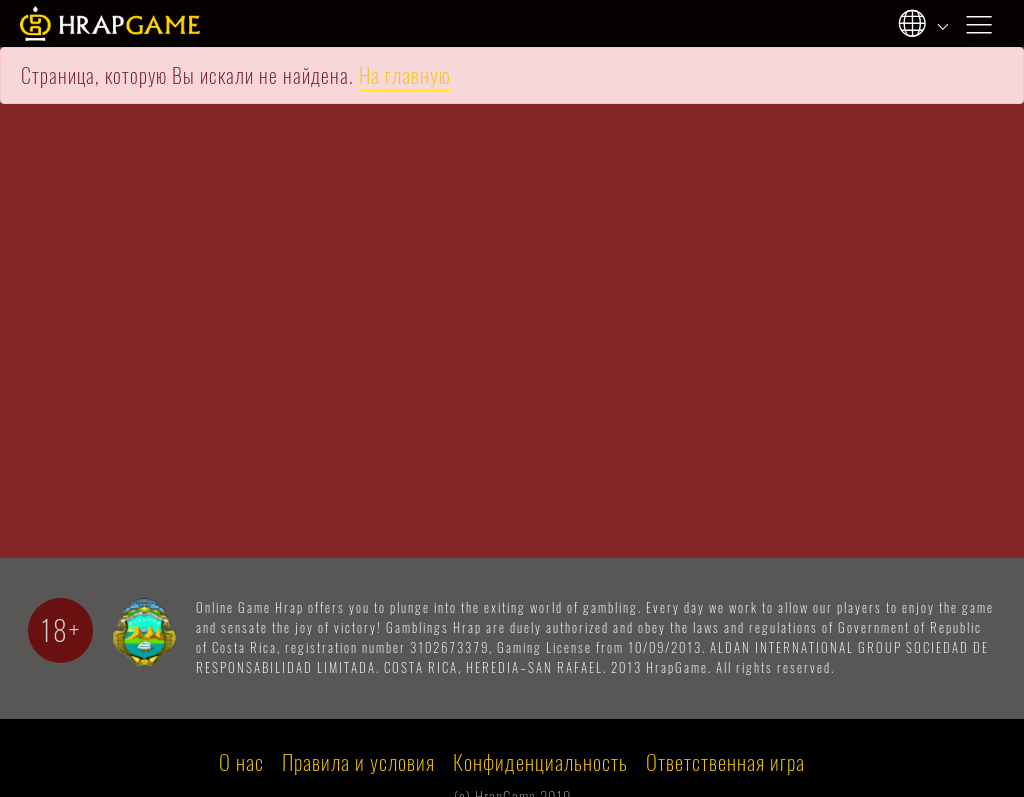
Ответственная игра (725, 762)
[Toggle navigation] (992, 23)
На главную (405, 75)
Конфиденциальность (540, 762)
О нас (241, 762)
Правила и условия (358, 762)
